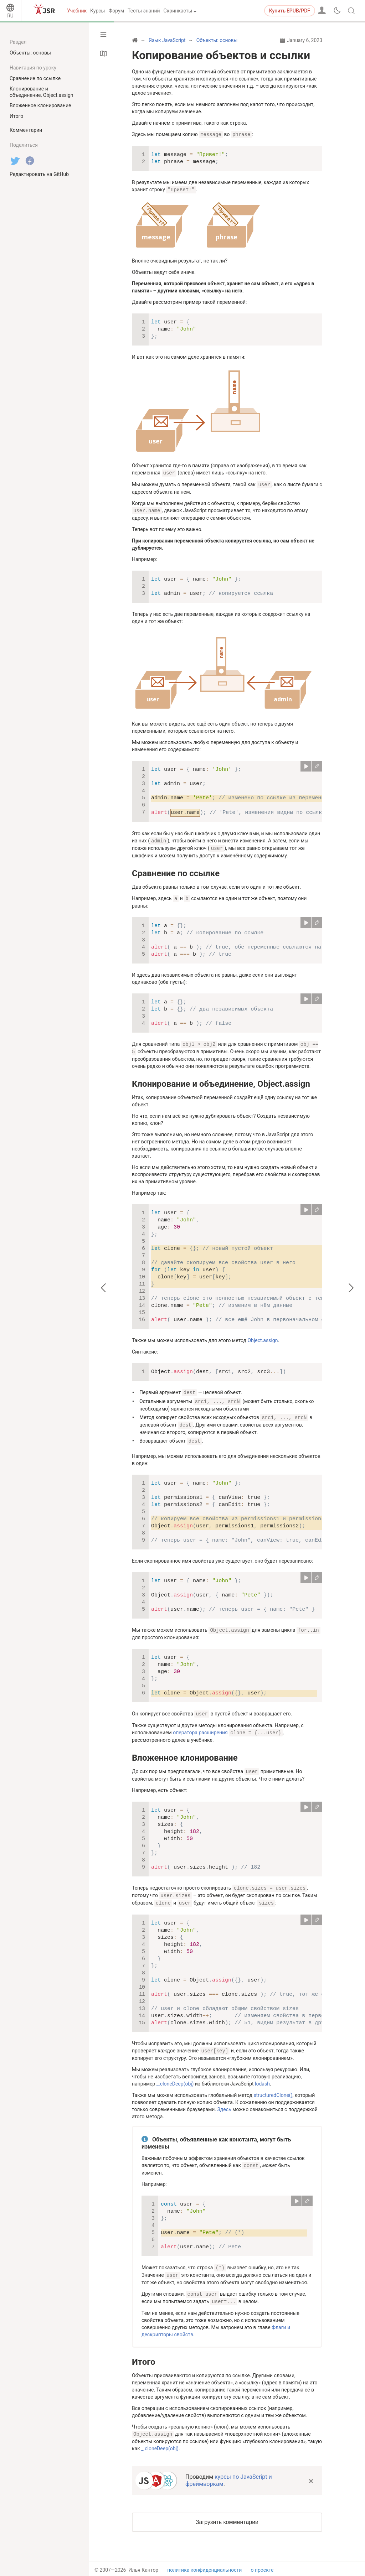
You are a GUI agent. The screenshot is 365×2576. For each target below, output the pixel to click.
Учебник (77, 11)
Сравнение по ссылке (176, 871)
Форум (116, 11)
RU (10, 16)
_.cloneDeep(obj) (175, 2075)
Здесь (224, 2101)
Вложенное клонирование (185, 1751)
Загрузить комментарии (227, 2512)
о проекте (262, 2560)
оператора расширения (200, 1726)
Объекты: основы (30, 53)
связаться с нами (271, 2567)
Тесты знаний (144, 11)
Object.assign (262, 1337)
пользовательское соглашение (203, 2567)
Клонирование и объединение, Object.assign (221, 1080)
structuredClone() (272, 2087)
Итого (143, 2352)
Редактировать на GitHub (39, 174)
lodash (262, 2075)
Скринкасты (178, 11)
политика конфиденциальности (204, 2560)
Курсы (97, 11)
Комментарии (26, 130)
